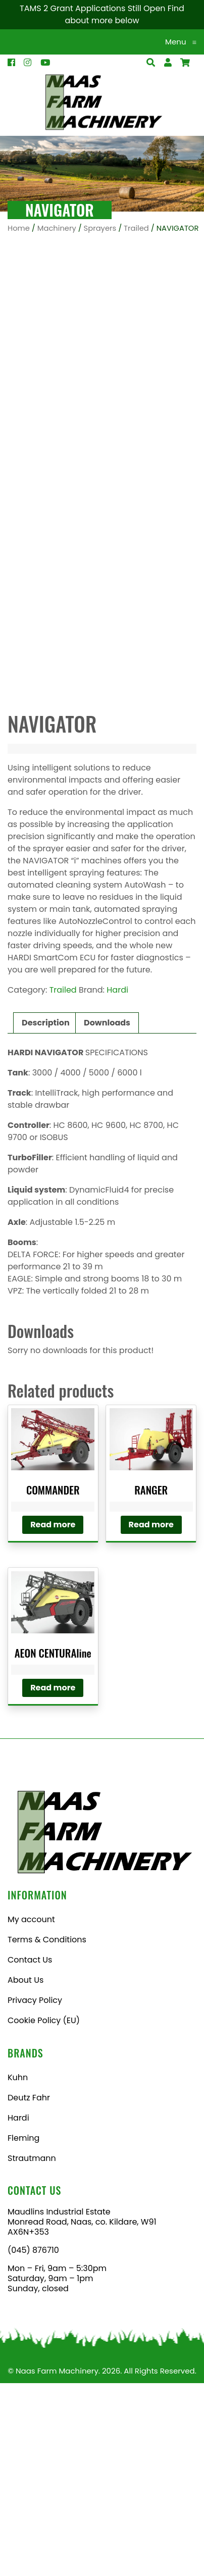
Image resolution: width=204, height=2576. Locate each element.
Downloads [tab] (107, 1215)
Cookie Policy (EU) (44, 2213)
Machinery (56, 228)
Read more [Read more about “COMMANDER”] (52, 1717)
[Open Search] (185, 63)
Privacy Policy (35, 2193)
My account (31, 2112)
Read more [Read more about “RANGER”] (151, 1717)
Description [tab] (46, 1215)
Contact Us (30, 2152)
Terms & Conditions (47, 2132)
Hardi (117, 1183)
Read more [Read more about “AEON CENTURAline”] (52, 1880)
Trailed (136, 228)
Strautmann (32, 2351)
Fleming (23, 2331)
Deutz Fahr (29, 2290)
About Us (25, 2173)
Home (19, 228)
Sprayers (100, 228)
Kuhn (18, 2270)
